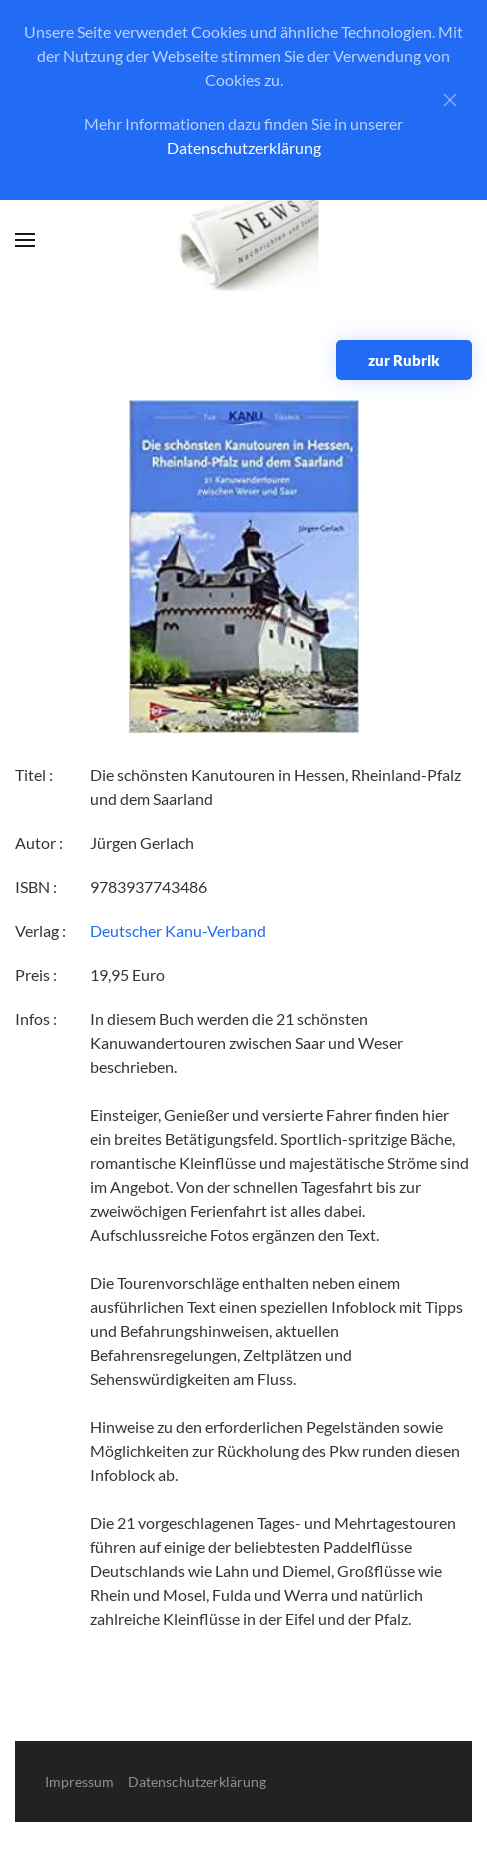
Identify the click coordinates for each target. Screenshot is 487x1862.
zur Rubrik (404, 360)
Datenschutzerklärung (244, 147)
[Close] (450, 100)
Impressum (79, 1781)
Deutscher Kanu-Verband (178, 930)
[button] (25, 240)
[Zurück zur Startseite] (243, 240)
